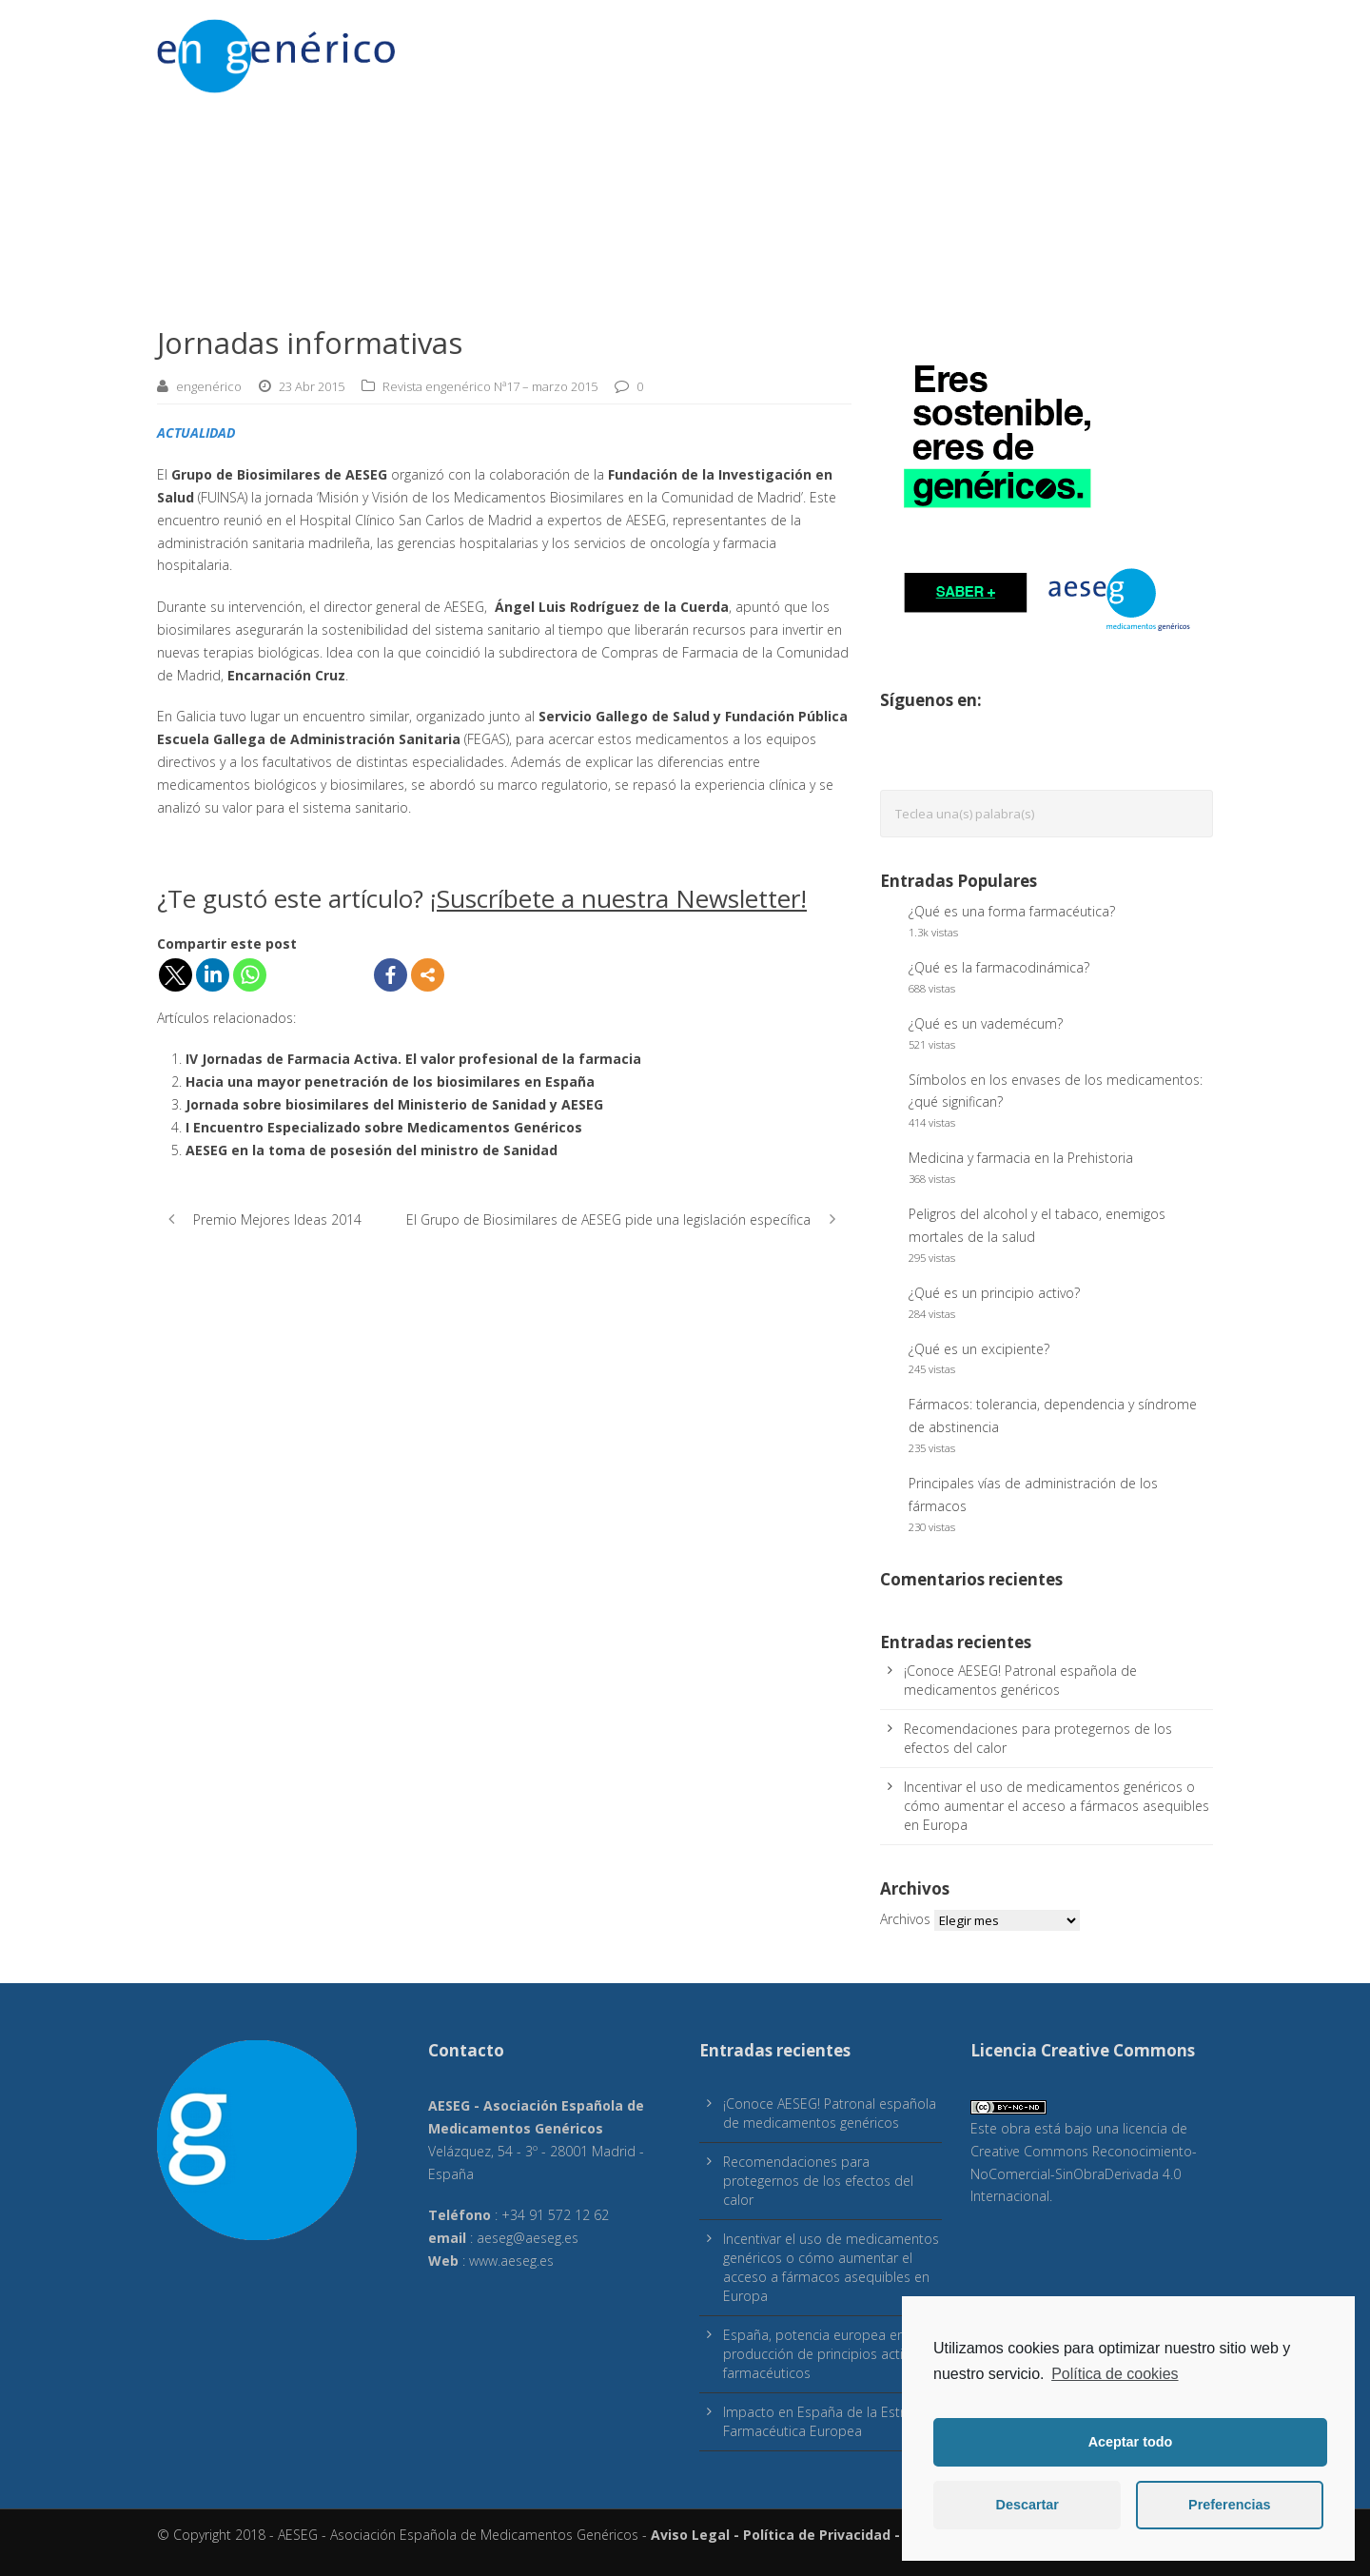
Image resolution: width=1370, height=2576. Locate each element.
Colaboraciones (886, 48)
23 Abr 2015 (311, 386)
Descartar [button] (1027, 2504)
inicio (1194, 48)
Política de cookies (1114, 2374)
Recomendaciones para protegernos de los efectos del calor (818, 2181)
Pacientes (703, 48)
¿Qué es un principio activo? (994, 1293)
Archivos (905, 1919)
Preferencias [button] (1229, 2504)
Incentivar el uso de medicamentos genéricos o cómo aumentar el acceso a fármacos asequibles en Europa (1056, 1806)
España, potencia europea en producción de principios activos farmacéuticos (823, 2354)
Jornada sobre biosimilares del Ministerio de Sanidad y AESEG (394, 1104)
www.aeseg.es (511, 2261)
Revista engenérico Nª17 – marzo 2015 (489, 386)
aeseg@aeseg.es (527, 2238)
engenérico (209, 386)
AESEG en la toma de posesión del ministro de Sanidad (372, 1150)
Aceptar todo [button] (1130, 2441)
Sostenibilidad (598, 48)
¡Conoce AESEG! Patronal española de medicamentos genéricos (1020, 1680)
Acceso (503, 48)
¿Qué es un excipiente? (979, 1349)
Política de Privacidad (816, 2535)
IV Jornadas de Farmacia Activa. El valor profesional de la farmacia (413, 1059)
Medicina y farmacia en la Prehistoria (1021, 1158)
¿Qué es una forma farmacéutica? (1012, 911)
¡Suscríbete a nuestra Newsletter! (618, 898)
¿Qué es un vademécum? (986, 1023)
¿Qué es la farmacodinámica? (999, 967)
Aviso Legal (690, 2535)
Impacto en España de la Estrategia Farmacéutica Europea (832, 2421)
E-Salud (988, 48)
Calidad (783, 48)
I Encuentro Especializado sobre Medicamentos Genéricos (384, 1127)
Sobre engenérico (1094, 48)
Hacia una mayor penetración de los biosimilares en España (390, 1081)
